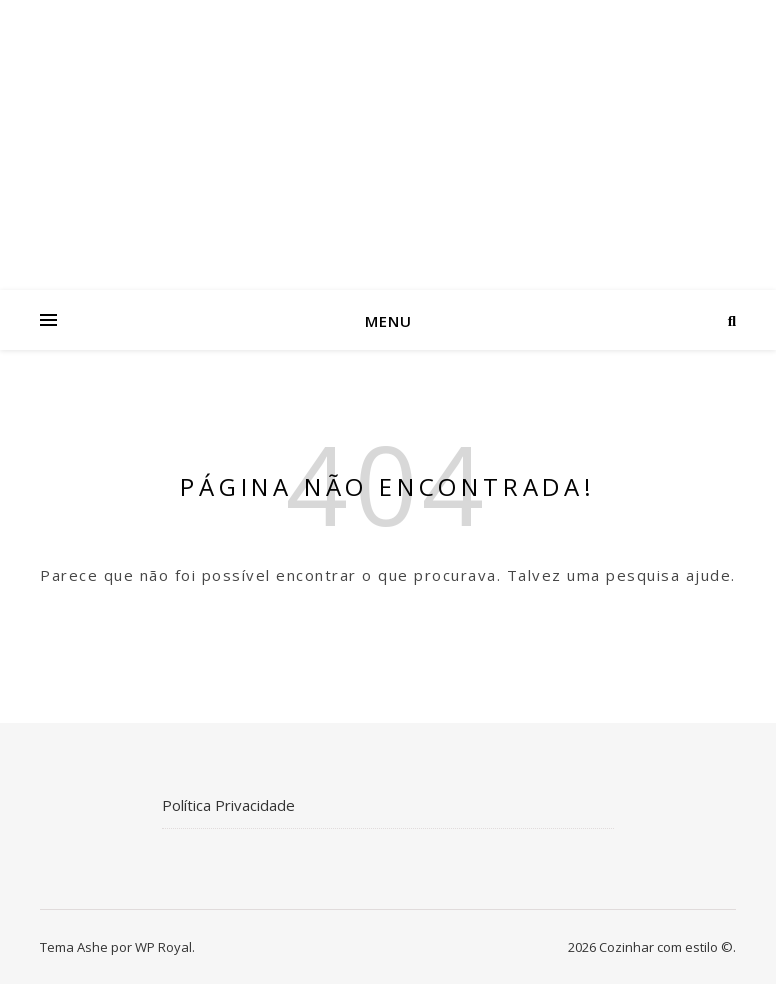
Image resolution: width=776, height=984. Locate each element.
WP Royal (163, 947)
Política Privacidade (228, 805)
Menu (388, 321)
